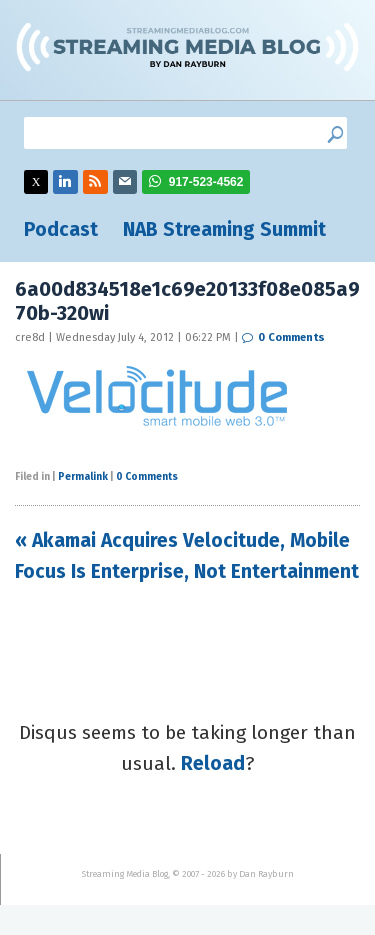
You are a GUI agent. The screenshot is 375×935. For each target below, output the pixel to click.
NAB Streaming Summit (224, 229)
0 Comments (291, 337)
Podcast (61, 229)
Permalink (83, 477)
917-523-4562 (206, 182)
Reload (213, 763)
